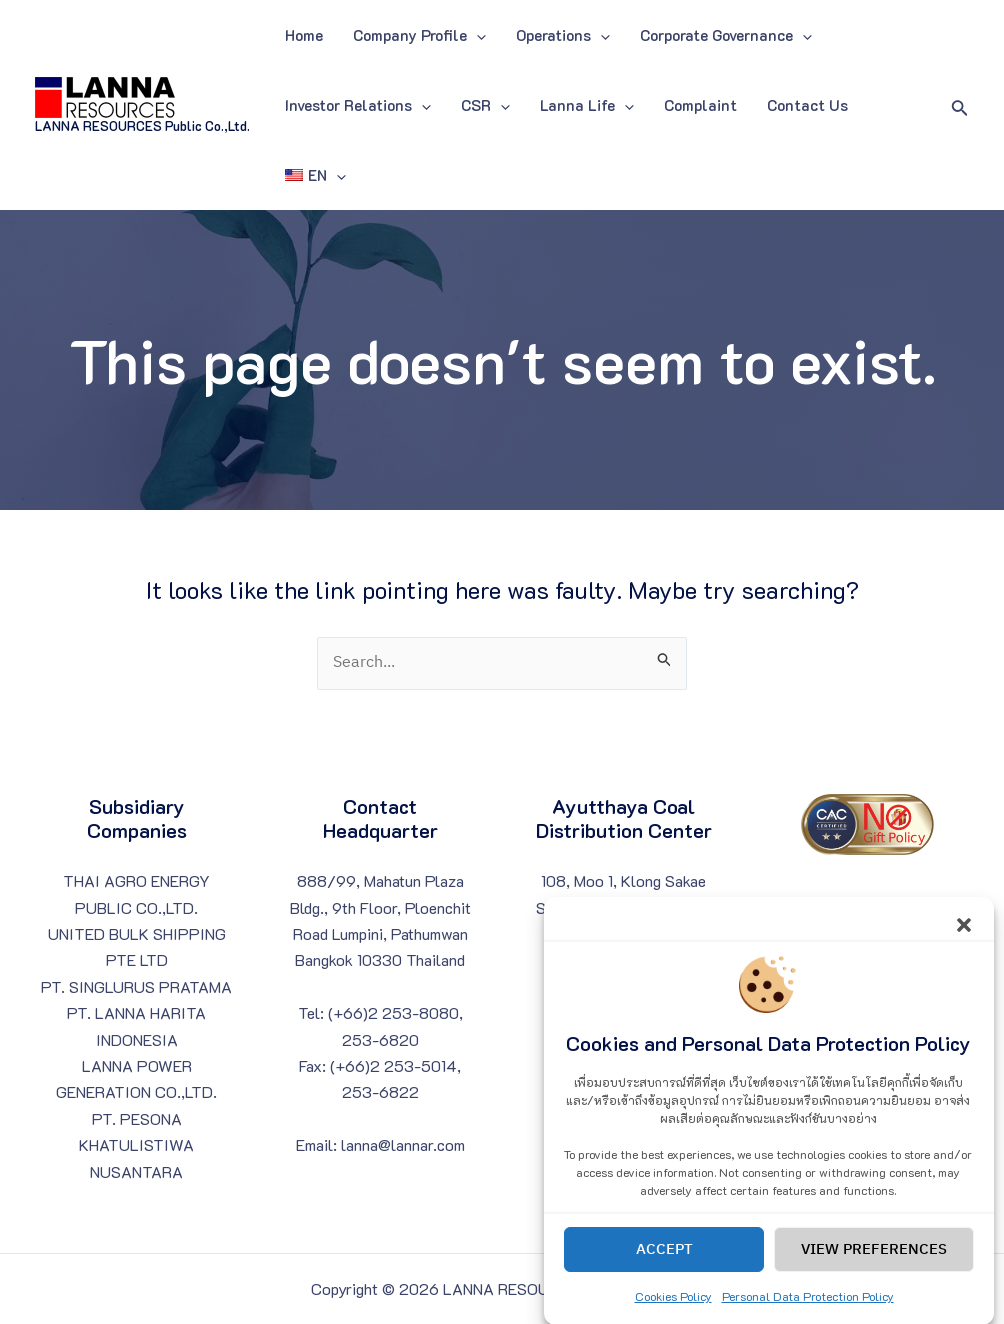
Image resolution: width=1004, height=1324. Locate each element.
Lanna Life (587, 105)
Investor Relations (358, 105)
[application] (476, 35)
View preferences (874, 1267)
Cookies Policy (673, 1315)
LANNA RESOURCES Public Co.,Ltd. (142, 125)
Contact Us (807, 105)
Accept (664, 1267)
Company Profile (419, 35)
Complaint (700, 105)
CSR (485, 105)
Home (304, 35)
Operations (563, 35)
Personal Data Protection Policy (808, 1315)
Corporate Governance (726, 35)
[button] (964, 941)
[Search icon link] (960, 105)
